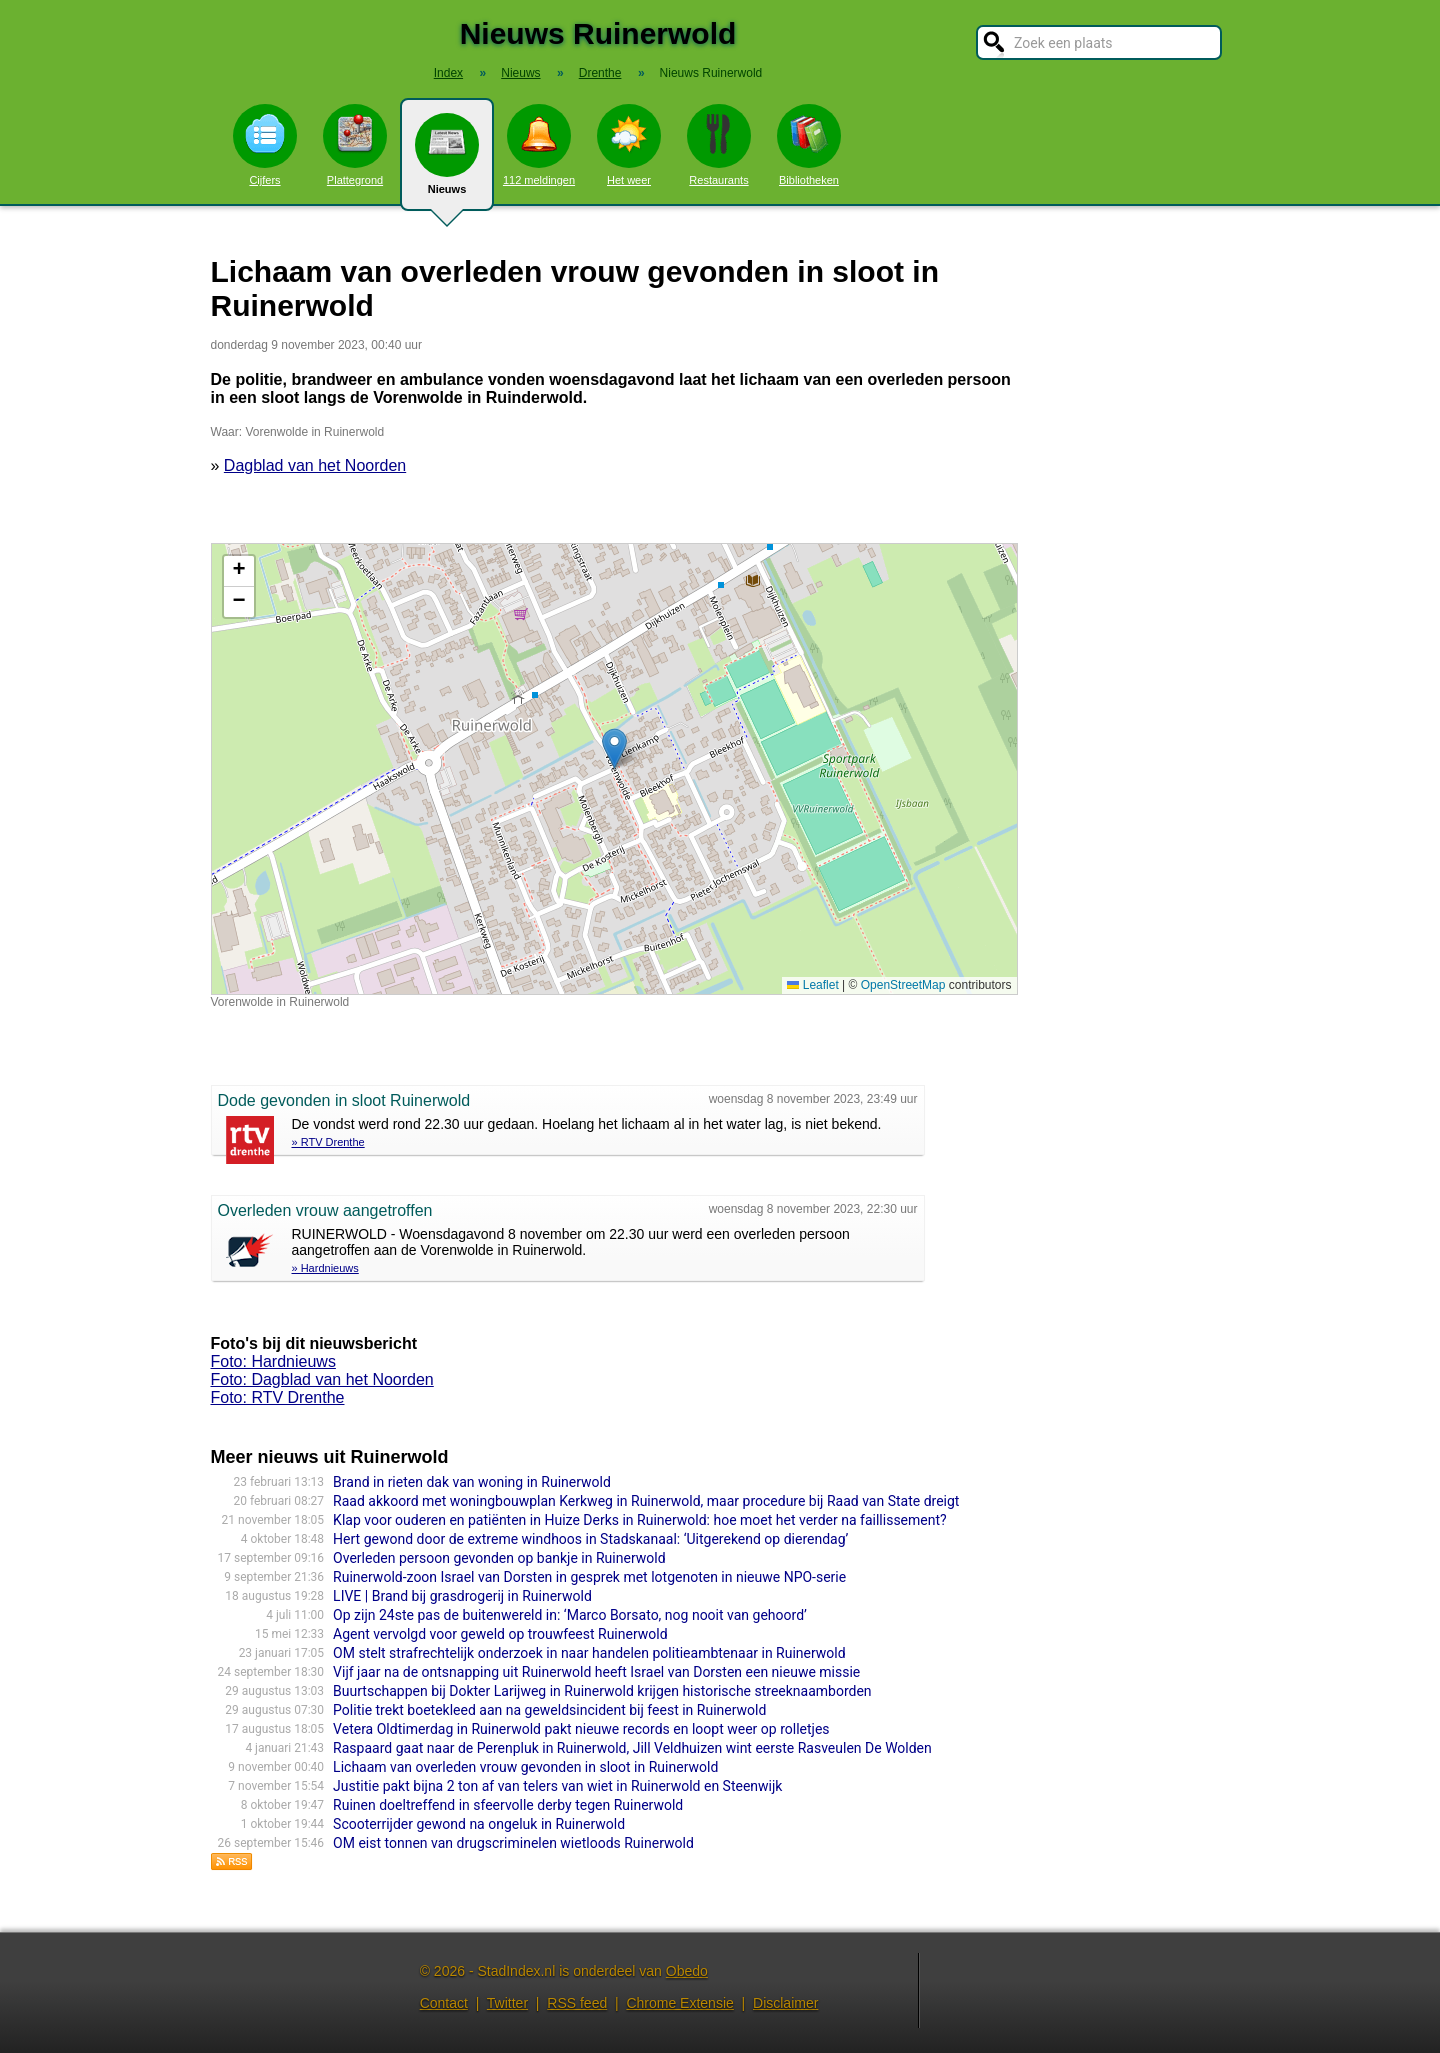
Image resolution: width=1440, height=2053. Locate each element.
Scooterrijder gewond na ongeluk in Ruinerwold (479, 1824)
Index (448, 73)
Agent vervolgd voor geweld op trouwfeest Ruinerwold (500, 1634)
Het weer (629, 145)
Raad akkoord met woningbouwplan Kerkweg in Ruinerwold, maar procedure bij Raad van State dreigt (646, 1501)
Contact (444, 2003)
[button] (614, 748)
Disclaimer (785, 2003)
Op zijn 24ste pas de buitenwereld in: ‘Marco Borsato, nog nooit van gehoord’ (570, 1615)
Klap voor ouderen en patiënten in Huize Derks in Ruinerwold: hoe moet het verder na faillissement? (640, 1520)
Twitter (507, 2003)
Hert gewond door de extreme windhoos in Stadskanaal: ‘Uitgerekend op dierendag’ (590, 1539)
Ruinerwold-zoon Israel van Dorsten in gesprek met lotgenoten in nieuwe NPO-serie (589, 1577)
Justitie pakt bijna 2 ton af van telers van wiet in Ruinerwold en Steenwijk (557, 1786)
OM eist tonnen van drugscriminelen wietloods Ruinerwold (513, 1843)
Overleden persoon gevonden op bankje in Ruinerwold (499, 1558)
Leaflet (812, 985)
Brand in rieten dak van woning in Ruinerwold (472, 1482)
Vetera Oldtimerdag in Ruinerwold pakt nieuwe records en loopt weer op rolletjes (581, 1729)
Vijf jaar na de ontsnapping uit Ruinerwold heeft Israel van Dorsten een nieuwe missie (596, 1672)
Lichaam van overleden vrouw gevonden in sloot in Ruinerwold (525, 1767)
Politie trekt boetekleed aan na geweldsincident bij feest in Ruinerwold (549, 1710)
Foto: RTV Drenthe (278, 1397)
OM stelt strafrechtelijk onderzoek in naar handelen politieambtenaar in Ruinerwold (589, 1653)
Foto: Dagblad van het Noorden (322, 1379)
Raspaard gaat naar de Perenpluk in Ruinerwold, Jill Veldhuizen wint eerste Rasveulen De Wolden (632, 1748)
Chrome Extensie (679, 2003)
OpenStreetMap (903, 985)
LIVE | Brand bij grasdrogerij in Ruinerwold (462, 1596)
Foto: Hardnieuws (273, 1361)
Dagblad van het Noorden (315, 465)
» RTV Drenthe (328, 1142)
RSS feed (577, 2003)
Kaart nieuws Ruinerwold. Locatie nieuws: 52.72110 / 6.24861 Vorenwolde (612, 769)
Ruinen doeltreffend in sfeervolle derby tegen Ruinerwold (508, 1805)
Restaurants (719, 145)
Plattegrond (355, 145)
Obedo (687, 1971)
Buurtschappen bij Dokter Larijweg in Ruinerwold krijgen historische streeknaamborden (602, 1691)
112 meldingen (539, 145)
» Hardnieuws (325, 1268)
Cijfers (265, 145)
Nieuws (447, 162)
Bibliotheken (809, 145)
